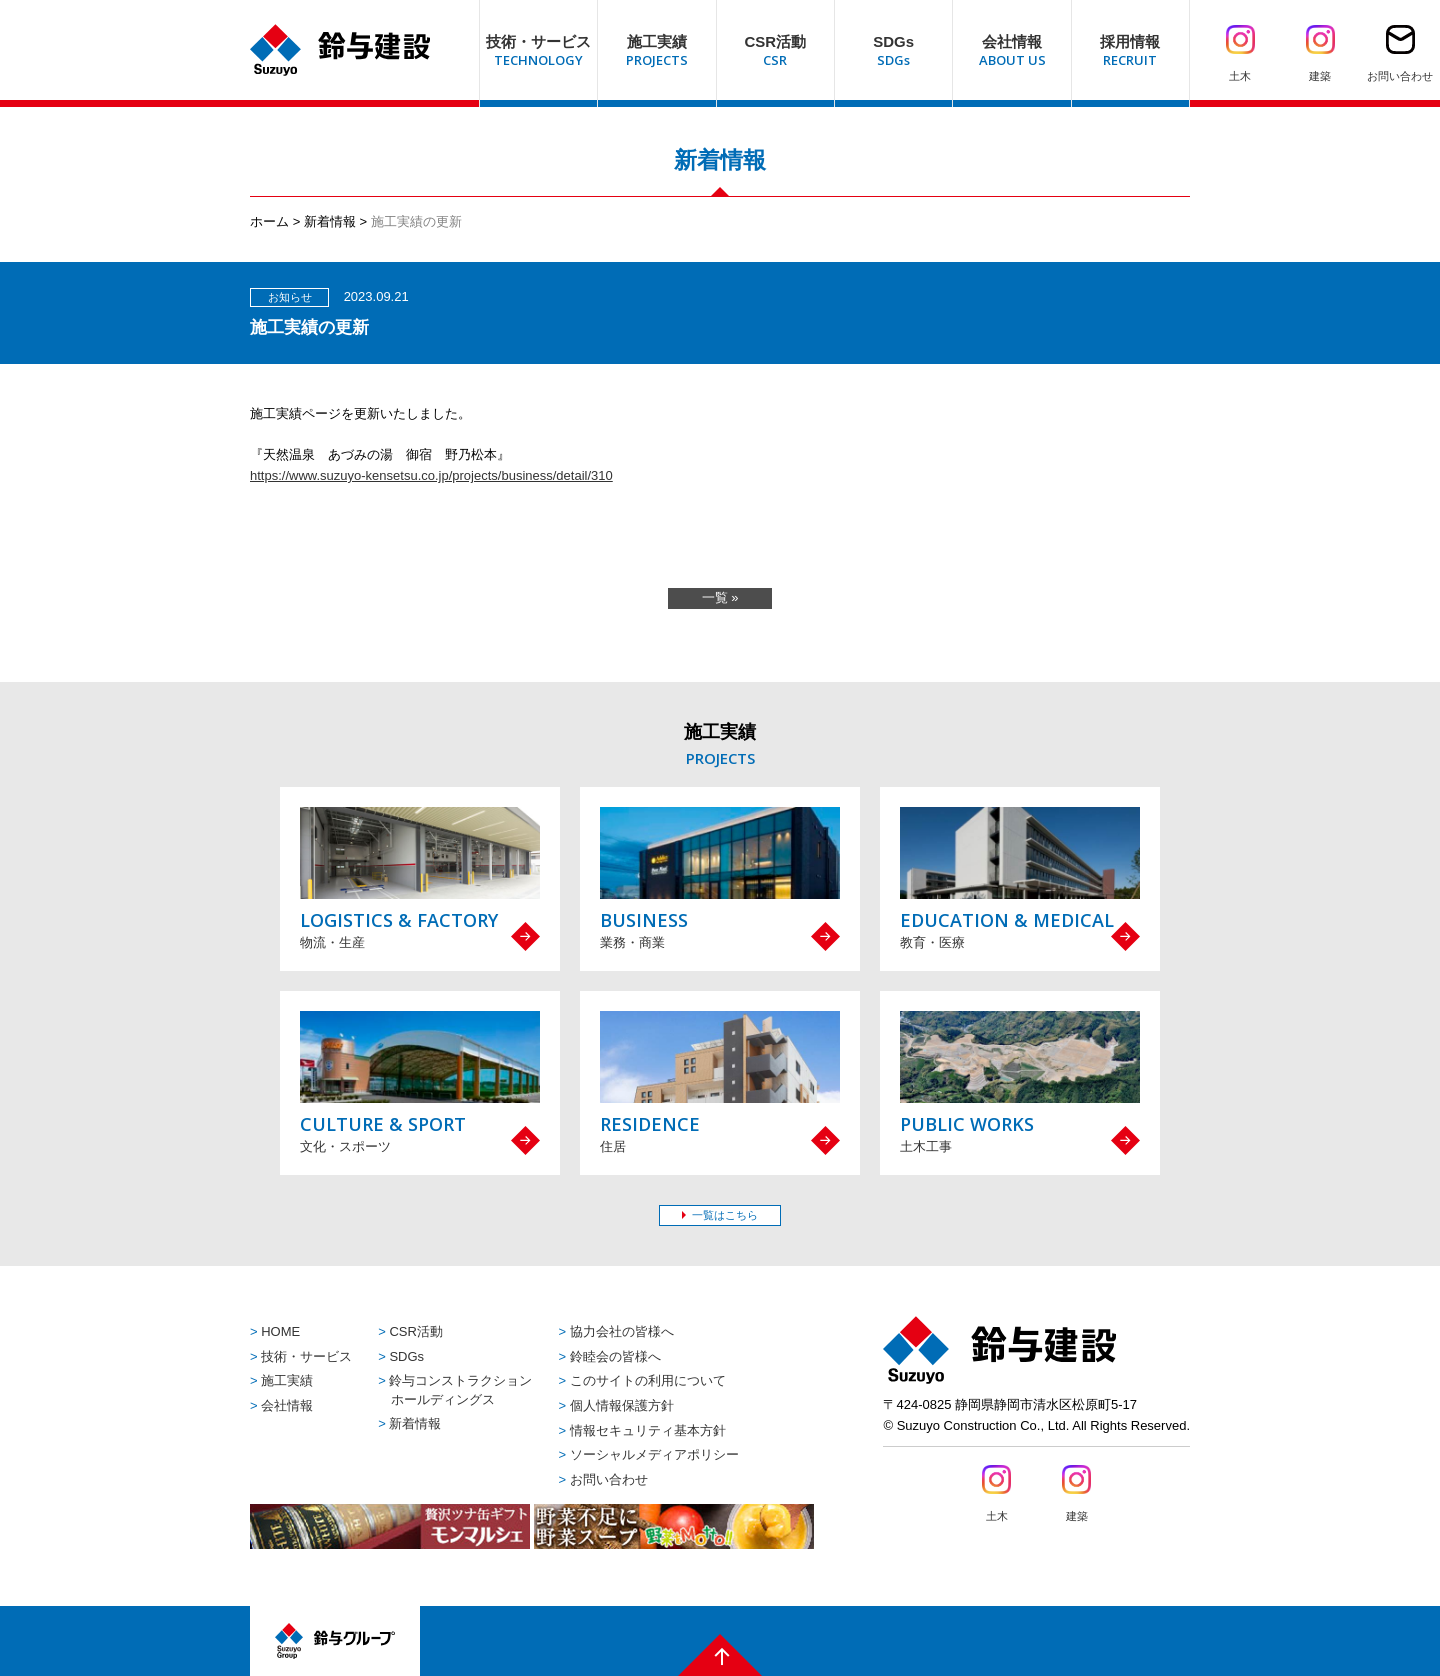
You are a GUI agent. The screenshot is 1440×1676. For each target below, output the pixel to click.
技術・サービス (306, 1356)
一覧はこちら (725, 1215)
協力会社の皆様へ (622, 1331)
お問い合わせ (609, 1479)
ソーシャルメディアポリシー (654, 1454)
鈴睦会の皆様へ (615, 1356)
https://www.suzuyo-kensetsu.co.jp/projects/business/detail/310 (431, 475)
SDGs (406, 1356)
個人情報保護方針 (622, 1405)
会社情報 (287, 1405)
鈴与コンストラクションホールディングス (460, 1389)
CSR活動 (415, 1331)
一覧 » (720, 597)
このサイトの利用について (648, 1380)
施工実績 (287, 1380)
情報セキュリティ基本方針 (648, 1430)
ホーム (269, 221)
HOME (280, 1331)
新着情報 (330, 221)
